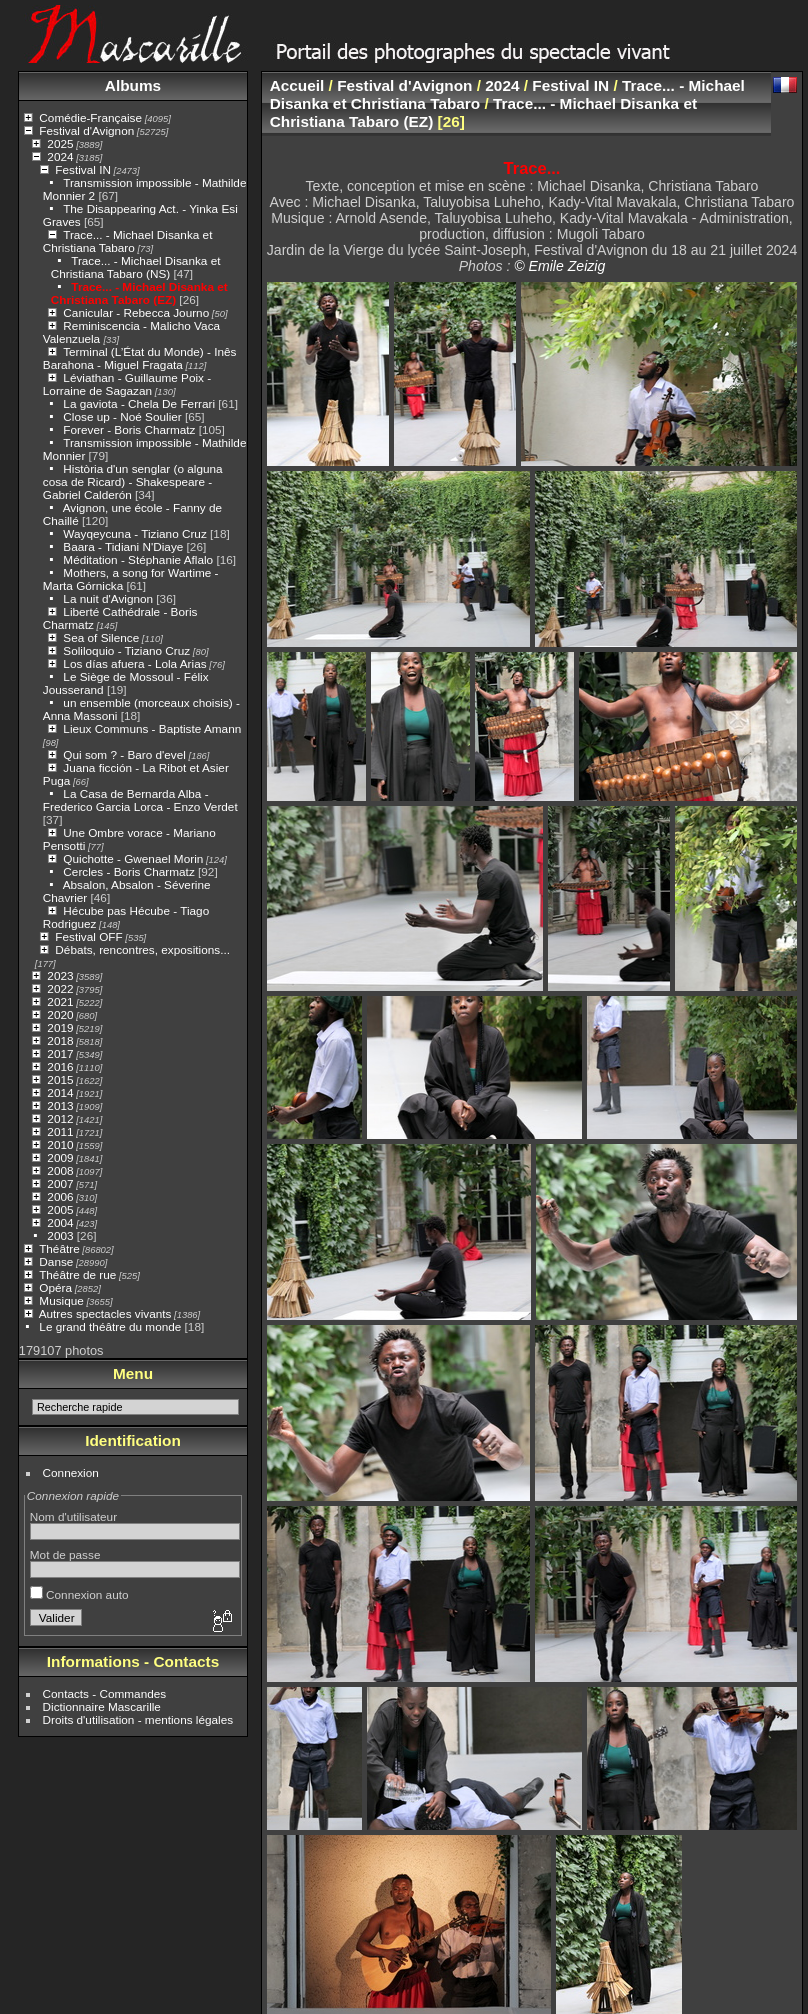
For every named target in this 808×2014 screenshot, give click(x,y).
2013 (60, 1105)
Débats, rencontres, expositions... (142, 949)
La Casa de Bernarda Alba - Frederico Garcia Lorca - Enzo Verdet (140, 800)
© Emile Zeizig (559, 266)
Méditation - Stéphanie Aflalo (138, 559)
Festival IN (83, 169)
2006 (60, 1196)
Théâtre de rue (77, 1274)
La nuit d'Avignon (108, 598)
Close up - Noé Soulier (122, 416)
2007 (60, 1183)
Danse (56, 1261)
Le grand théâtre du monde (110, 1326)
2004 (60, 1222)
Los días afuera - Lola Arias (134, 663)
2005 (60, 1209)
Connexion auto (79, 1594)
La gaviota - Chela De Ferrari (139, 403)
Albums (133, 85)
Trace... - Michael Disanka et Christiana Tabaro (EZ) (139, 293)
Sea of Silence (101, 637)
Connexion (71, 1472)
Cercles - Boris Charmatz (128, 871)
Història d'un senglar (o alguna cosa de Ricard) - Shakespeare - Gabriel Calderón (133, 481)
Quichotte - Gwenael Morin (133, 858)
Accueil (297, 85)
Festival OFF (88, 936)
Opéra (55, 1287)
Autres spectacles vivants (105, 1313)
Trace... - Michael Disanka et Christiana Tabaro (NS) (136, 267)
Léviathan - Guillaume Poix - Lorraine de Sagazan (127, 384)
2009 (60, 1157)
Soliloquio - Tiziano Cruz (126, 650)
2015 (60, 1079)
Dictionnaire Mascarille (102, 1706)
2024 (60, 156)
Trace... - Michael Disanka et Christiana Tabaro (128, 241)
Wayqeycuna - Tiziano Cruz (134, 533)
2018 (60, 1040)
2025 (60, 143)
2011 (60, 1131)
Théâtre (59, 1248)
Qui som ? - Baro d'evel (124, 754)
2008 (60, 1170)
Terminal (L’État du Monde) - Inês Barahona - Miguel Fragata (140, 358)
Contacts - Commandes (105, 1693)
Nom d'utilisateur (73, 1516)
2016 (60, 1066)
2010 (60, 1144)
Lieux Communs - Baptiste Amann (152, 728)
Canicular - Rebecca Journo (136, 312)
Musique (61, 1300)
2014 (60, 1092)
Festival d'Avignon (86, 130)
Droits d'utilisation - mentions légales (138, 1719)
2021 (60, 1001)
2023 (60, 975)
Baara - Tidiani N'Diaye (123, 546)
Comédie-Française (90, 117)
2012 (60, 1118)
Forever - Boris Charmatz (129, 429)
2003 (60, 1235)
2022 (60, 988)
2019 (60, 1027)
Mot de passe (65, 1554)
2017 (60, 1053)
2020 (60, 1014)
